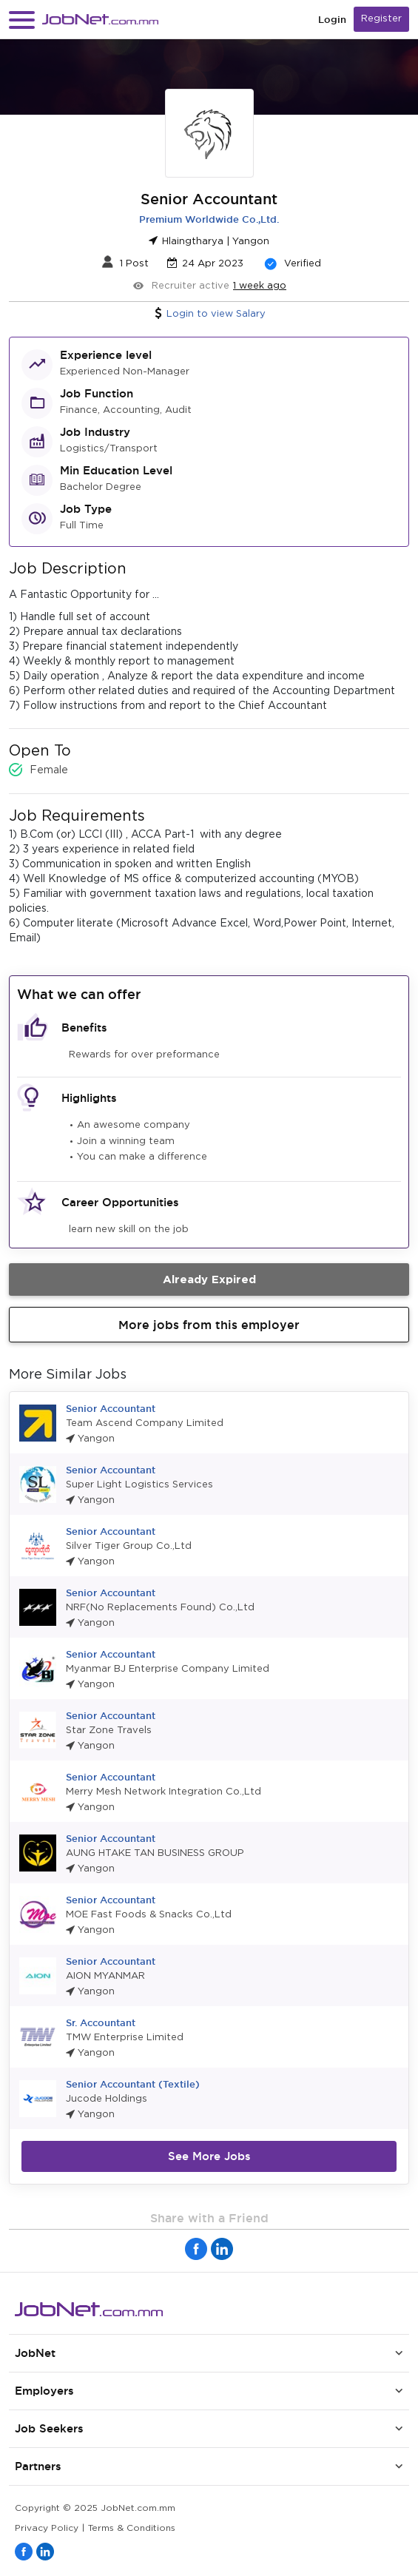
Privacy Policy (46, 2528)
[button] (22, 19)
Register (381, 19)
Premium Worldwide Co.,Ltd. (209, 219)
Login (332, 19)
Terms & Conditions (131, 2528)
